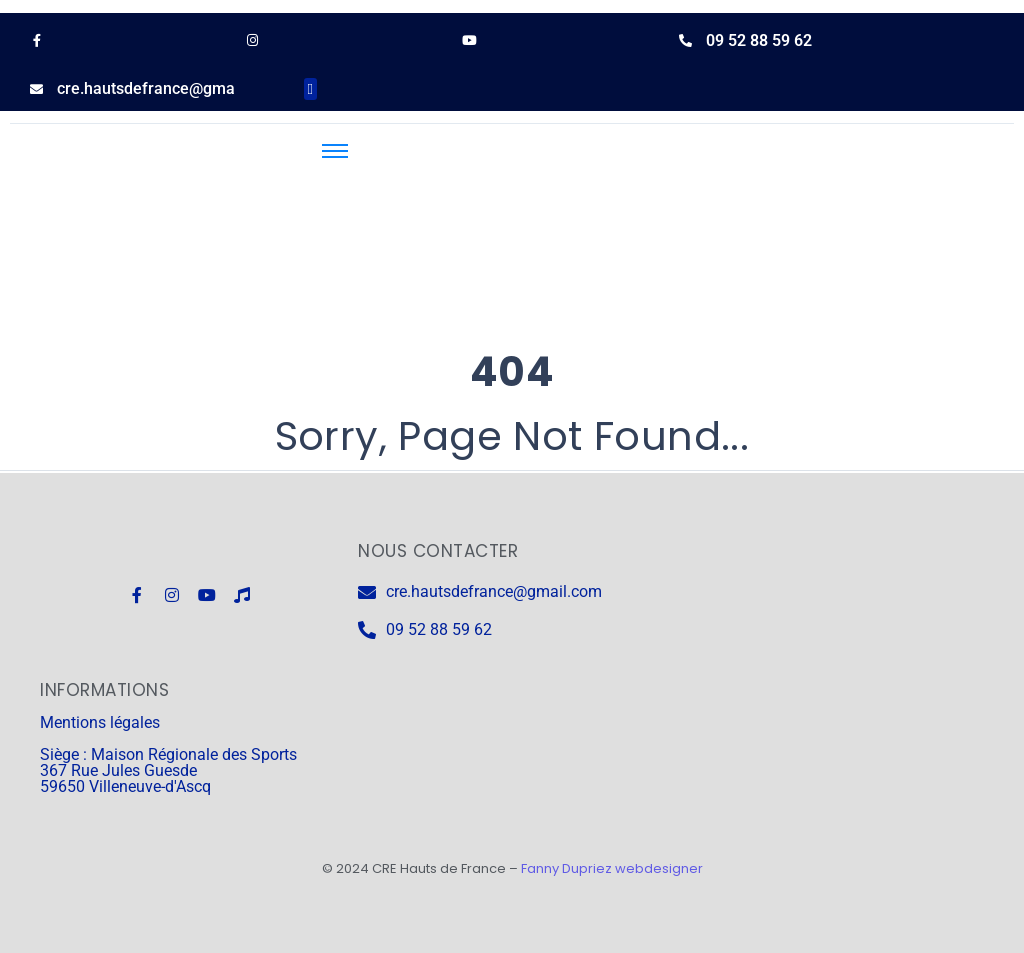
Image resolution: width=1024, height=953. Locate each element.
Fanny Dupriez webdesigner (612, 868)
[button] (310, 89)
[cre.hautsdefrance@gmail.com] (36, 89)
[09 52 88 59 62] (685, 40)
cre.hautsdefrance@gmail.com (167, 88)
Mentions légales (100, 722)
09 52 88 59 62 (759, 40)
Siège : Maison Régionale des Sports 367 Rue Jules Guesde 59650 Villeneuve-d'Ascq (168, 770)
